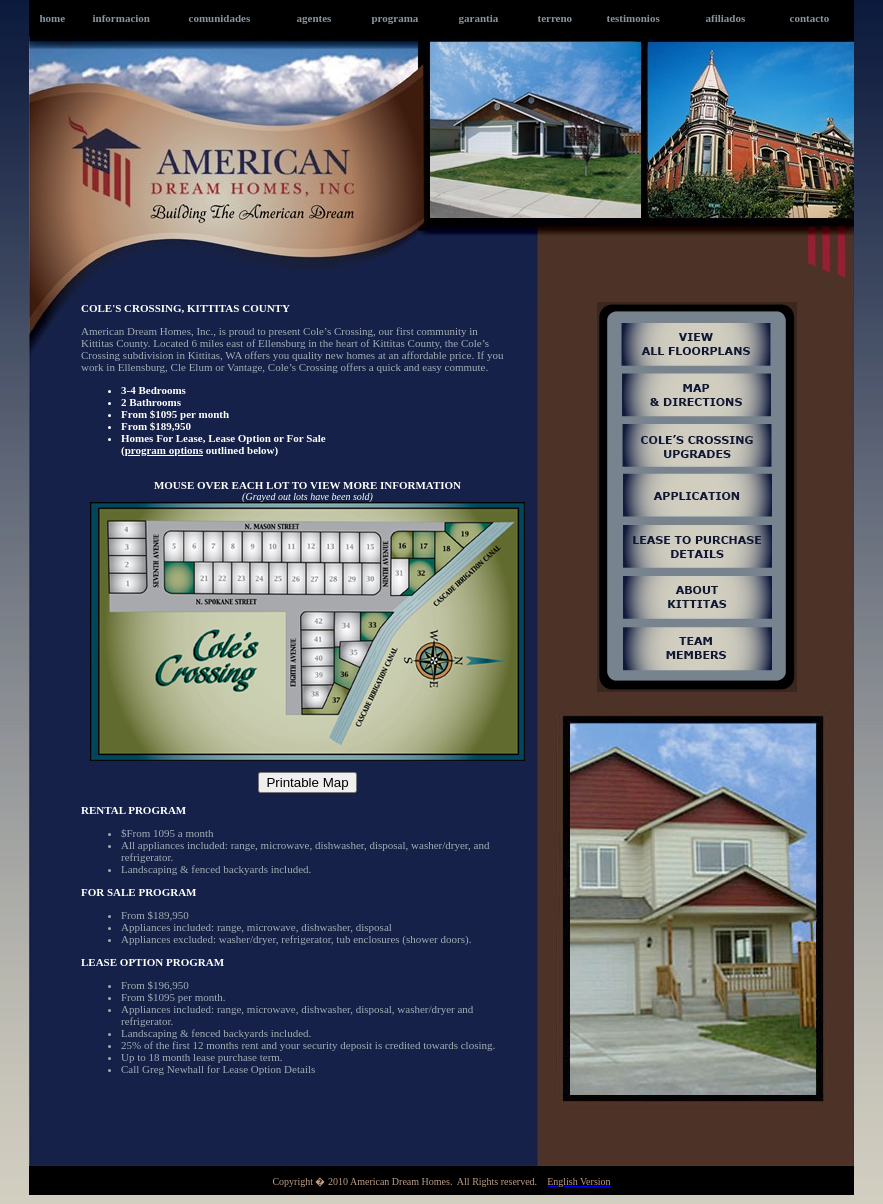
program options (164, 450)
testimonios (633, 18)
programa (395, 18)
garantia (479, 18)
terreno (555, 18)
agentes (314, 18)
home (53, 18)
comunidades (220, 18)
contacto (810, 18)
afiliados (726, 18)
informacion (121, 18)
